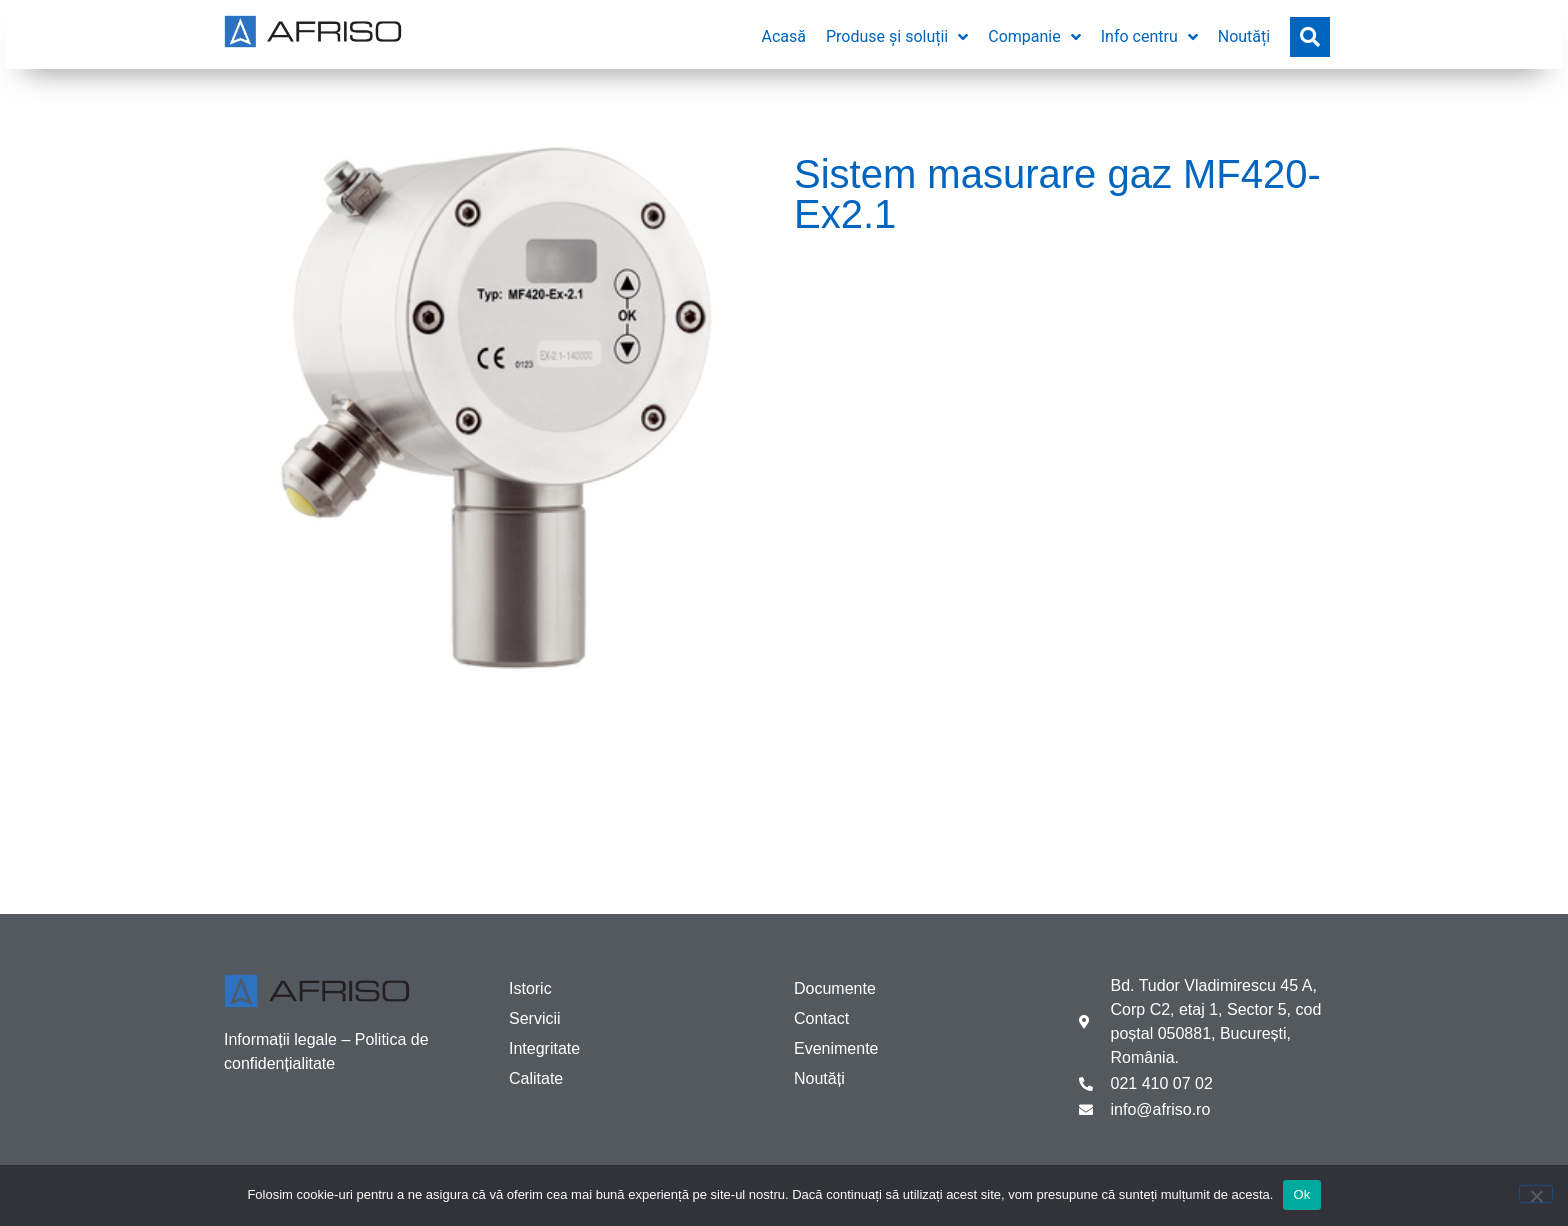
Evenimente (836, 1048)
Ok (1301, 1194)
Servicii (535, 1018)
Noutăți (819, 1078)
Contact (821, 1018)
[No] (1536, 1194)
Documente (835, 988)
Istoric (530, 988)
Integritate (544, 1048)
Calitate (536, 1078)
